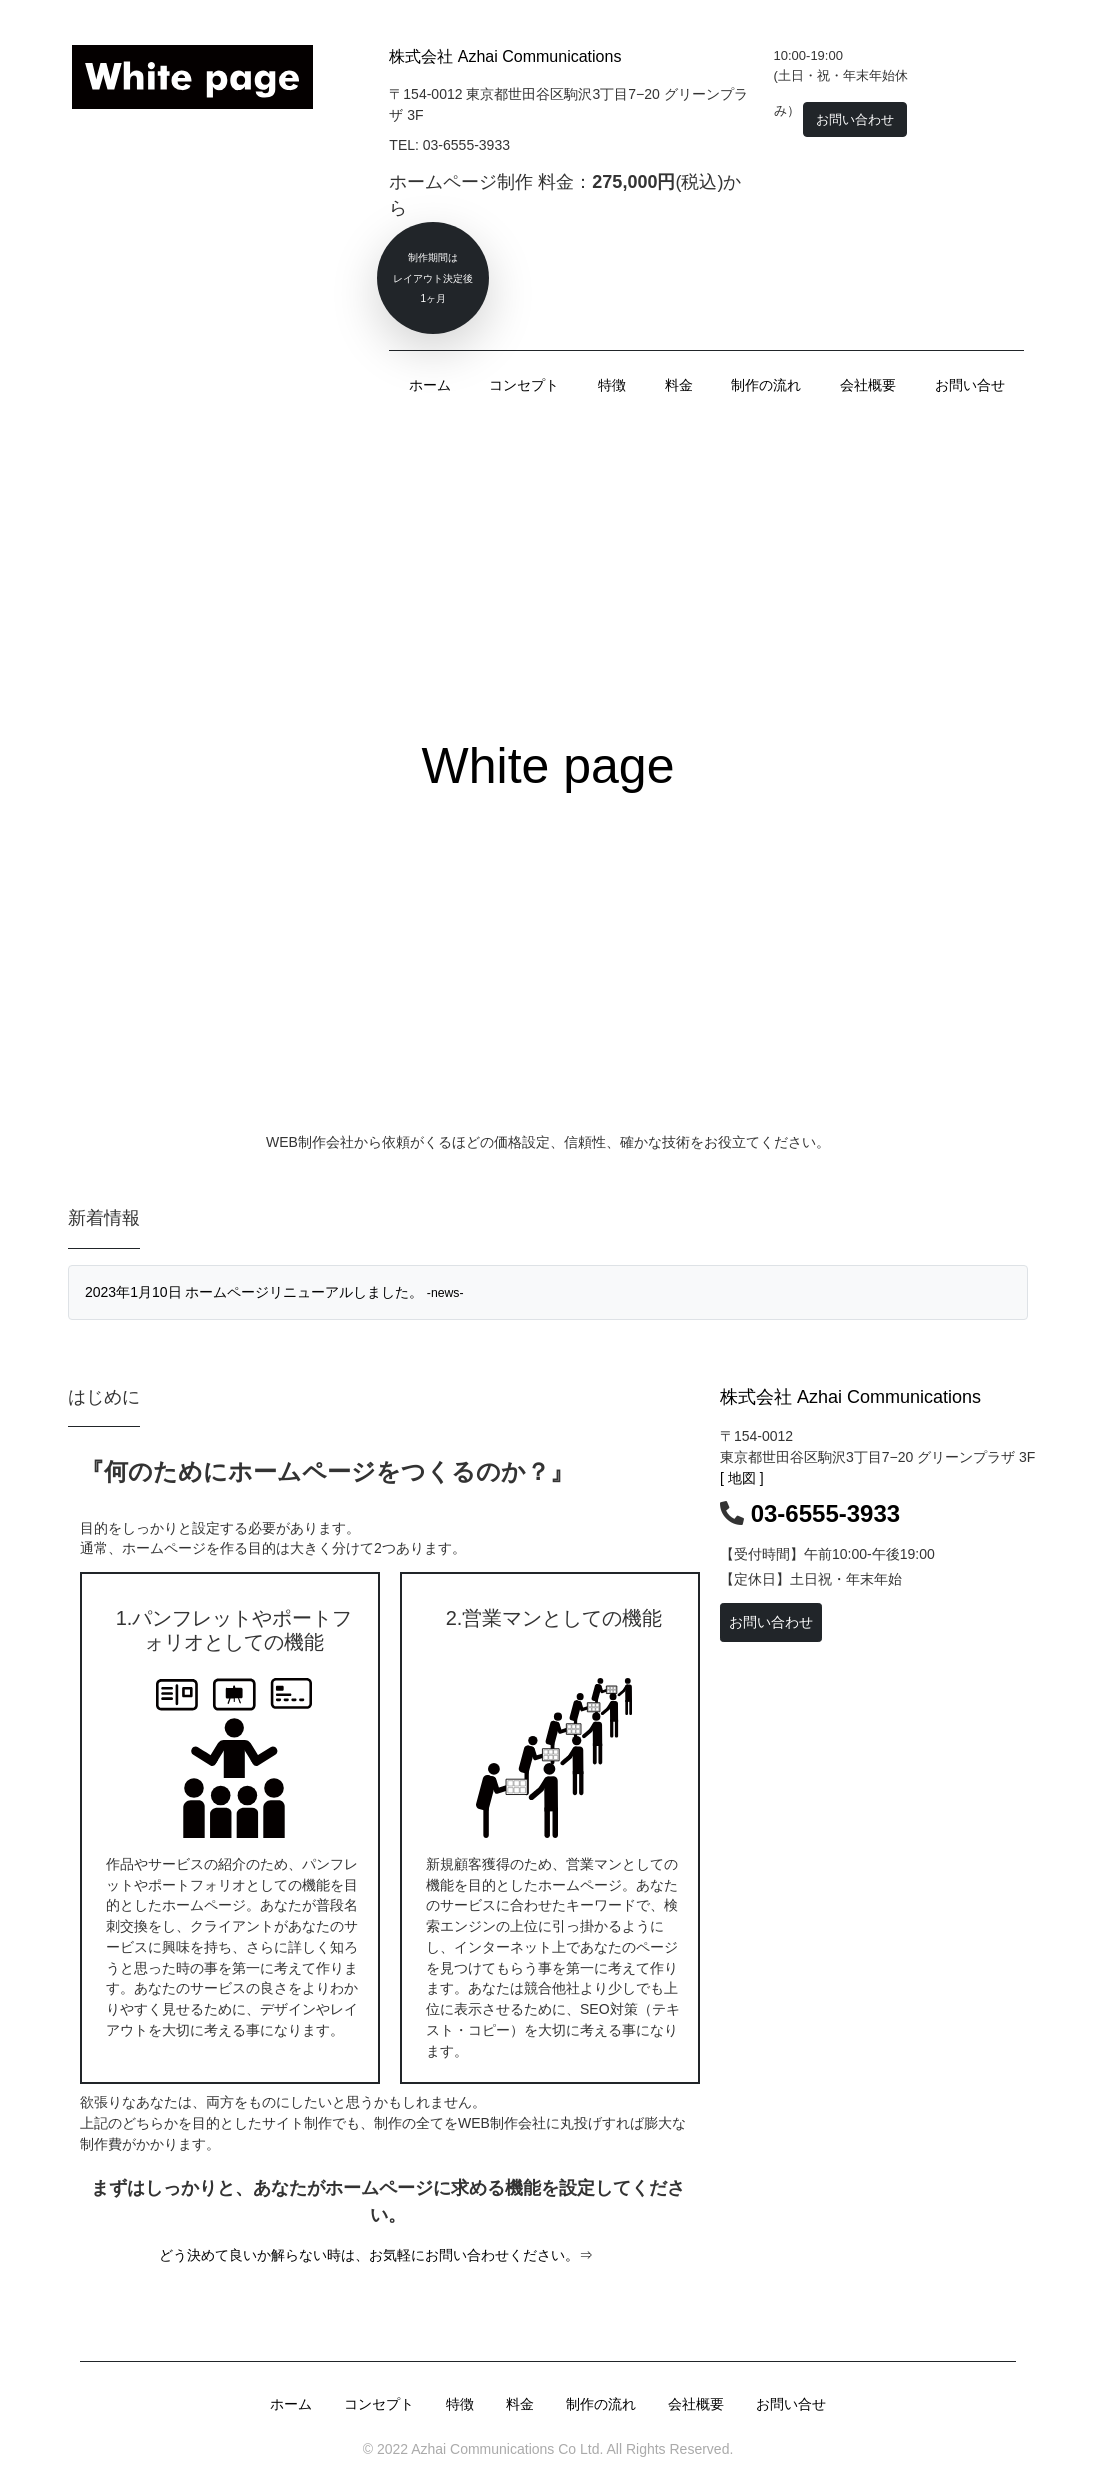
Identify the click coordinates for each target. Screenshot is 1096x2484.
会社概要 (868, 385)
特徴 (612, 385)
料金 (679, 385)
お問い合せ (970, 385)
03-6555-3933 (825, 1513)
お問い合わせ (771, 1622)
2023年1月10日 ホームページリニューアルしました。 (274, 1292)
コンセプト (524, 385)
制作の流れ (766, 385)
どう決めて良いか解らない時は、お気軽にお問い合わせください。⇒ (376, 2255)
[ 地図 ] (742, 1478)
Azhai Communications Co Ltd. (505, 2449)
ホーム (430, 385)
